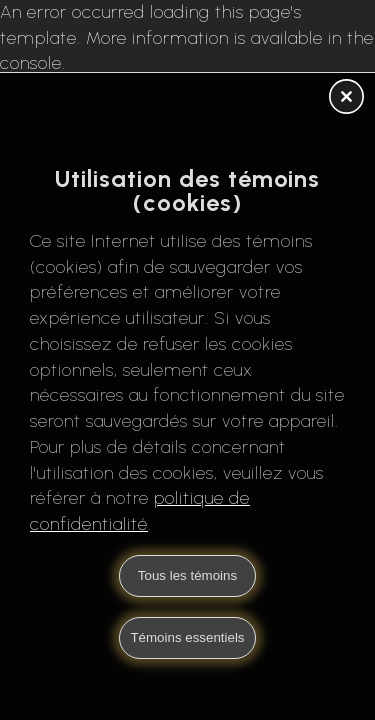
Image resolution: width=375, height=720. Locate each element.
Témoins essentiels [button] (187, 637)
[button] (346, 98)
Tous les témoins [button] (187, 575)
